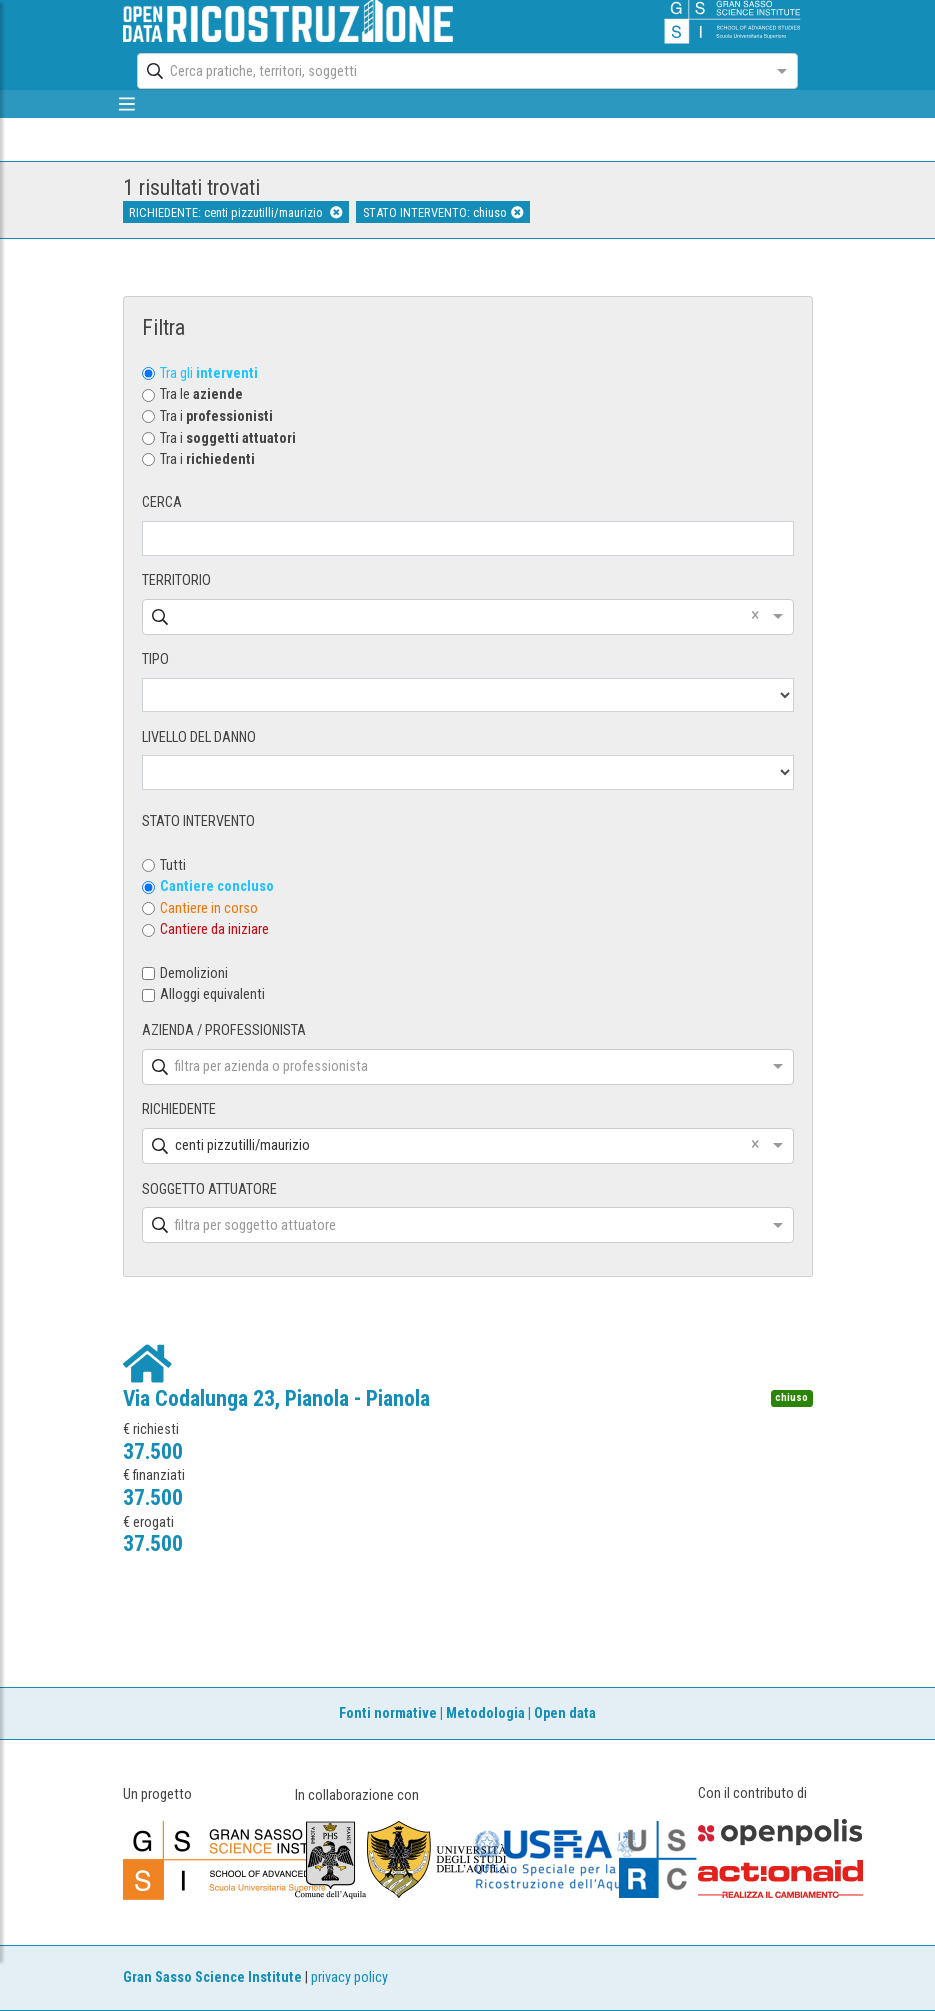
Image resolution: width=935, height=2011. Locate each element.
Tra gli (209, 373)
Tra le (201, 394)
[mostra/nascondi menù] (127, 104)
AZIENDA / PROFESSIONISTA (224, 1030)
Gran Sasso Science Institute (212, 1977)
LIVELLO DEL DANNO (199, 737)
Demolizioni (194, 973)
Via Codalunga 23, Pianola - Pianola (276, 1398)
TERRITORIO (176, 580)
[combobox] (449, 71)
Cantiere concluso (217, 886)
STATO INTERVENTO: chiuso (443, 212)
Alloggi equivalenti (212, 994)
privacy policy (349, 1977)
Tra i (216, 416)
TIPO (155, 659)
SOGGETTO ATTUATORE (209, 1189)
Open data (565, 1713)
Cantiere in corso (209, 908)
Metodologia (485, 1713)
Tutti (173, 865)
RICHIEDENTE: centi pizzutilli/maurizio (235, 212)
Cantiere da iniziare (214, 929)
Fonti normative (388, 1713)
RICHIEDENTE (179, 1109)
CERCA (162, 502)
